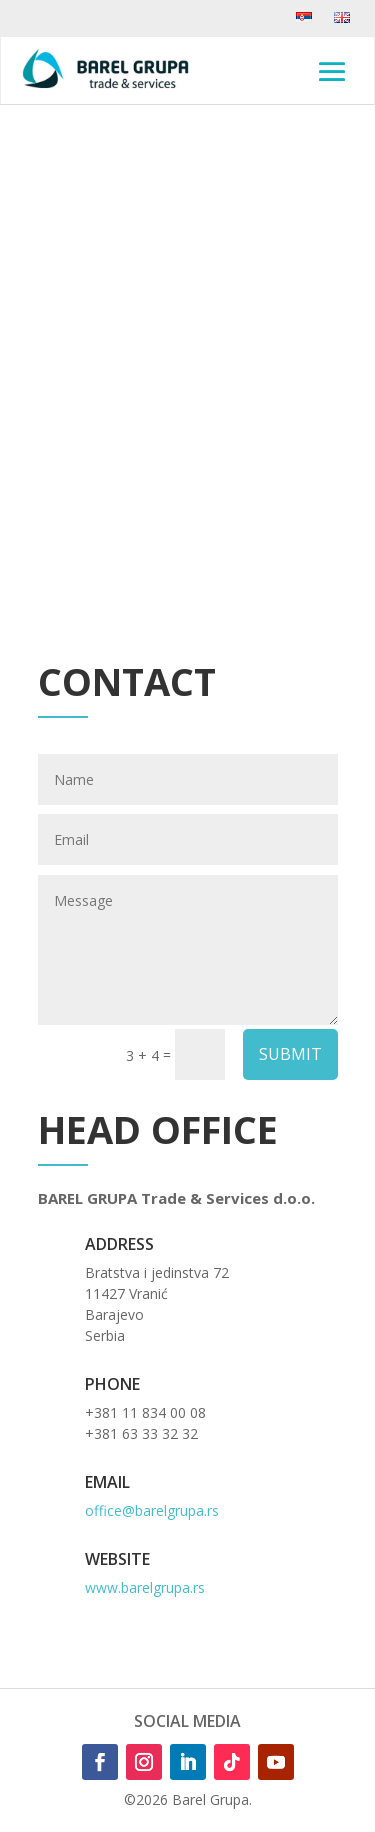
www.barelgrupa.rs (145, 1587)
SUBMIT (290, 1054)
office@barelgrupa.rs (152, 1510)
